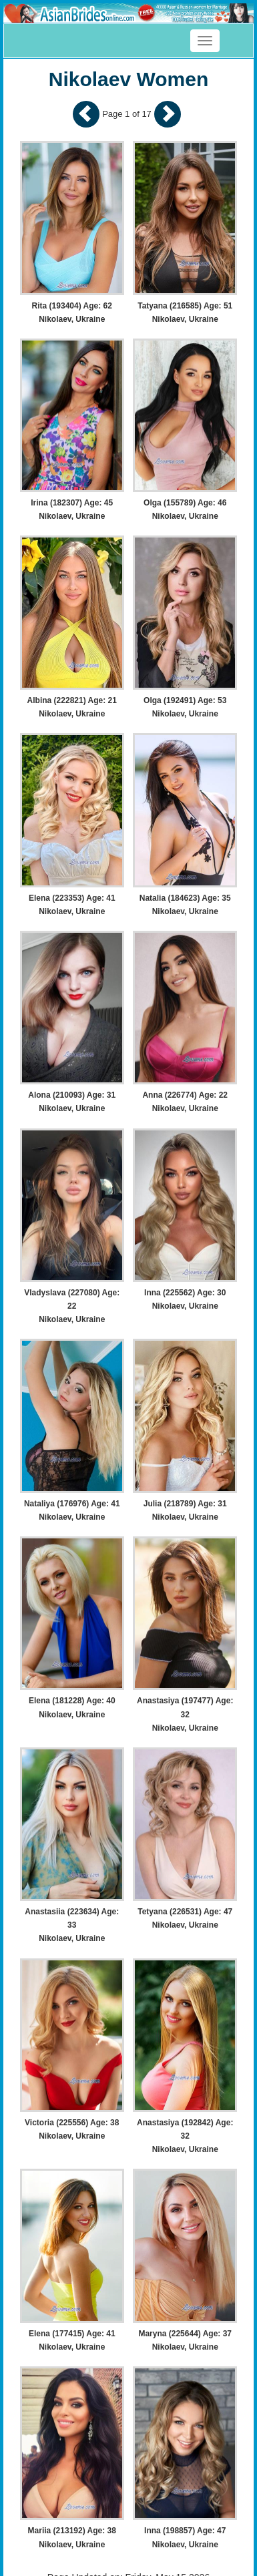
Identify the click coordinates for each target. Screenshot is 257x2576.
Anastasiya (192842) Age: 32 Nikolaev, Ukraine (185, 2136)
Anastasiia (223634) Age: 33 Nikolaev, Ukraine (72, 1925)
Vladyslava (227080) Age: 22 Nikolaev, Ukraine (71, 1306)
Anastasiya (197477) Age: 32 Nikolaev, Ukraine (185, 1714)
